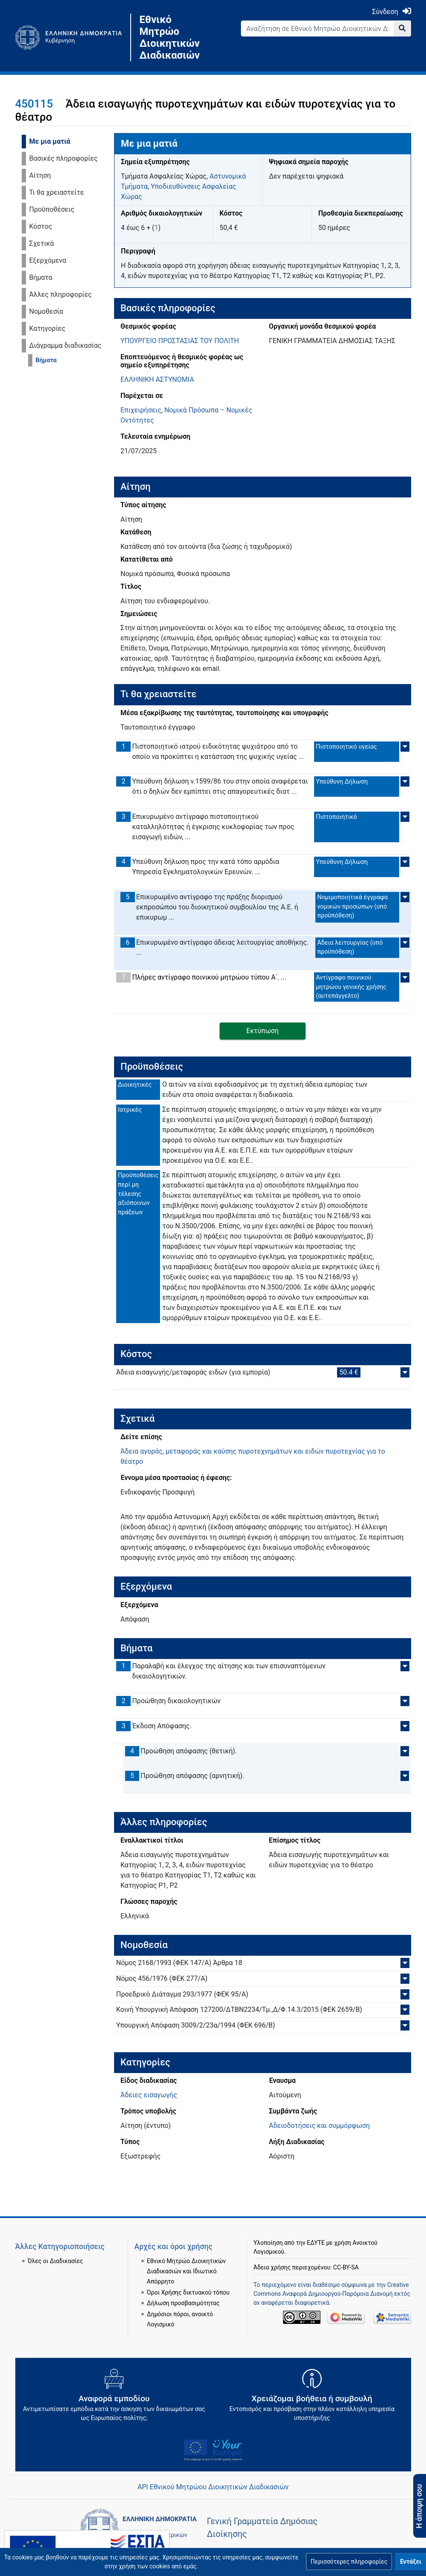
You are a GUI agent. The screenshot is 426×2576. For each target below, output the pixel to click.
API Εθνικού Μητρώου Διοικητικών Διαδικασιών (213, 2487)
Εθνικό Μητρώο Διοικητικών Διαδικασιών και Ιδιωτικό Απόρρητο (186, 2260)
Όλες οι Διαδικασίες (55, 2250)
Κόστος (40, 226)
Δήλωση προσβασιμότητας (183, 2292)
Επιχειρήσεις (140, 410)
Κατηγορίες (47, 328)
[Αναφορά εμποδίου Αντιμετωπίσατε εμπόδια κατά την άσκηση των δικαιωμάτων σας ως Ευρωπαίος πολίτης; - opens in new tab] (114, 2398)
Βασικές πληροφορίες (63, 158)
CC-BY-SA (346, 2256)
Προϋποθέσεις (51, 209)
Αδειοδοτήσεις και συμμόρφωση (319, 2126)
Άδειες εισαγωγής (148, 2095)
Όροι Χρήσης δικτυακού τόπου (188, 2281)
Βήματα (40, 277)
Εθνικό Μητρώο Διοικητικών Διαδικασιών (170, 37)
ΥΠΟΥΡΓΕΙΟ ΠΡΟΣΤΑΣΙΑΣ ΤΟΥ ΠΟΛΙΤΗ (179, 341)
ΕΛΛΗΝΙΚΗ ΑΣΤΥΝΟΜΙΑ (157, 379)
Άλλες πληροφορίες (60, 294)
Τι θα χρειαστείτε (56, 192)
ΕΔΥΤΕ (316, 2232)
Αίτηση (40, 175)
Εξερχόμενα (47, 260)
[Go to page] (402, 28)
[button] (349, 2561)
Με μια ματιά (50, 141)
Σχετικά (41, 243)
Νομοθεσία (46, 311)
